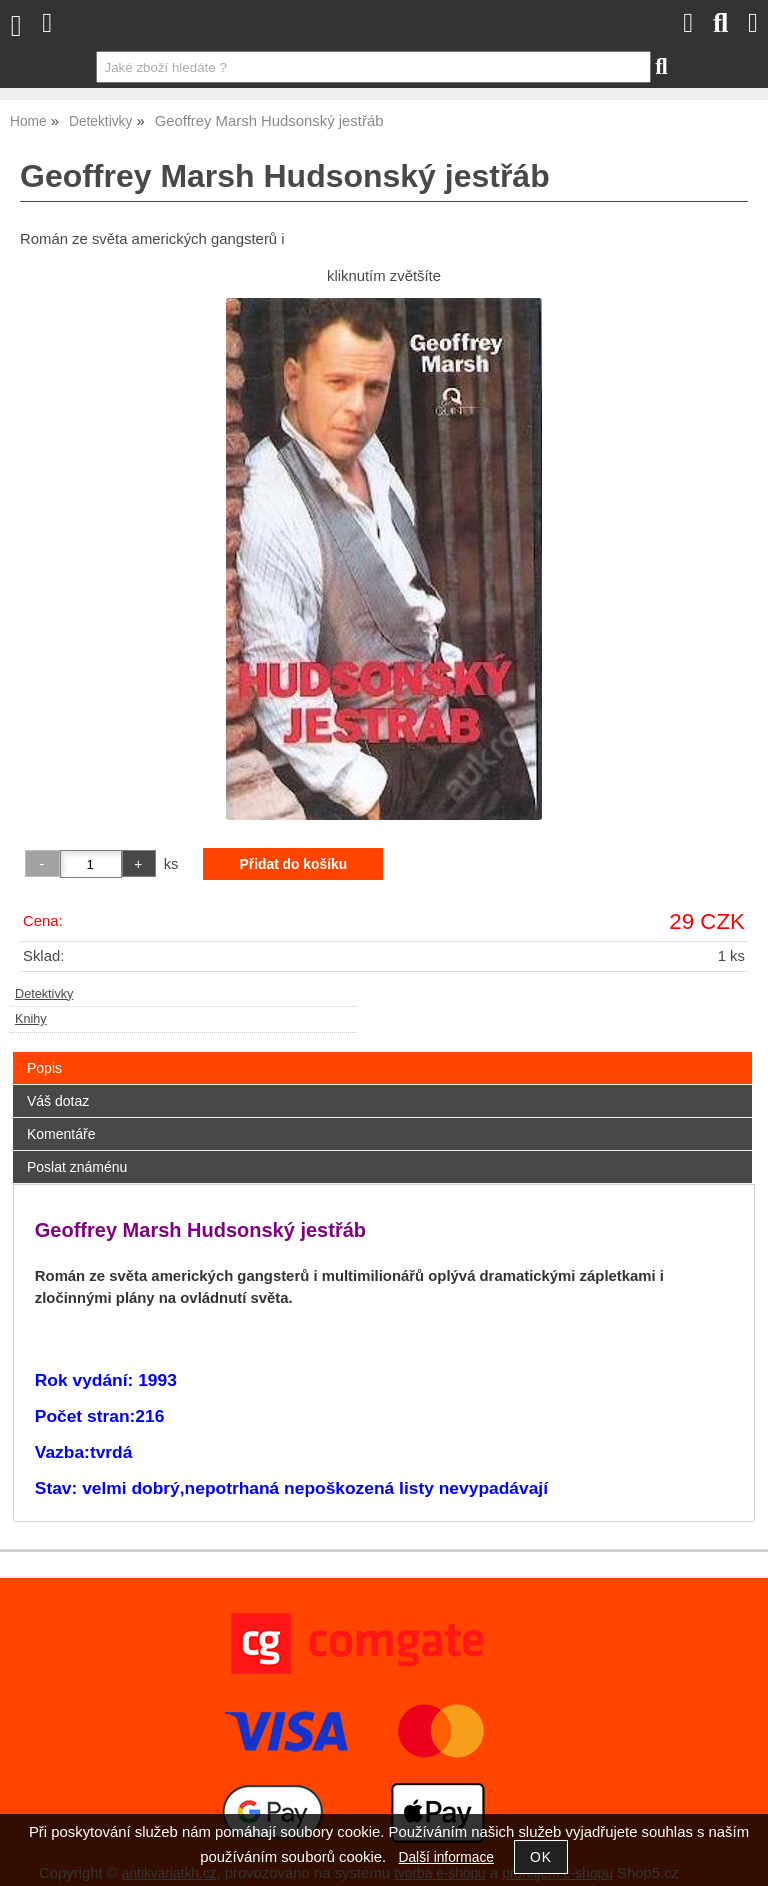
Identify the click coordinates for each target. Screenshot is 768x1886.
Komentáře (61, 1134)
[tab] (382, 1052)
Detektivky (44, 994)
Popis (44, 1068)
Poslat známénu (77, 1167)
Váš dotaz (58, 1101)
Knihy (31, 1019)
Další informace (446, 1857)
